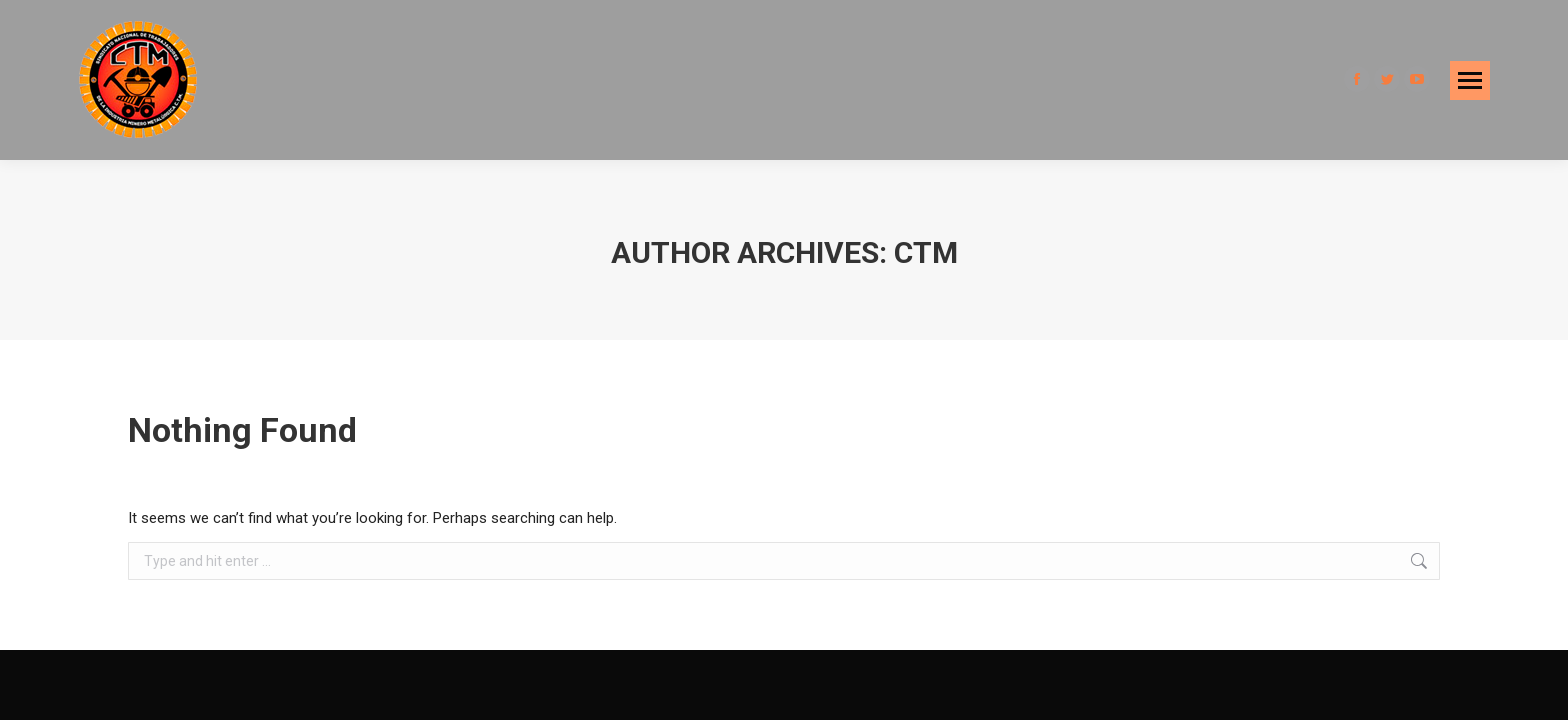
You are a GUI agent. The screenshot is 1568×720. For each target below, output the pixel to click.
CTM (926, 252)
